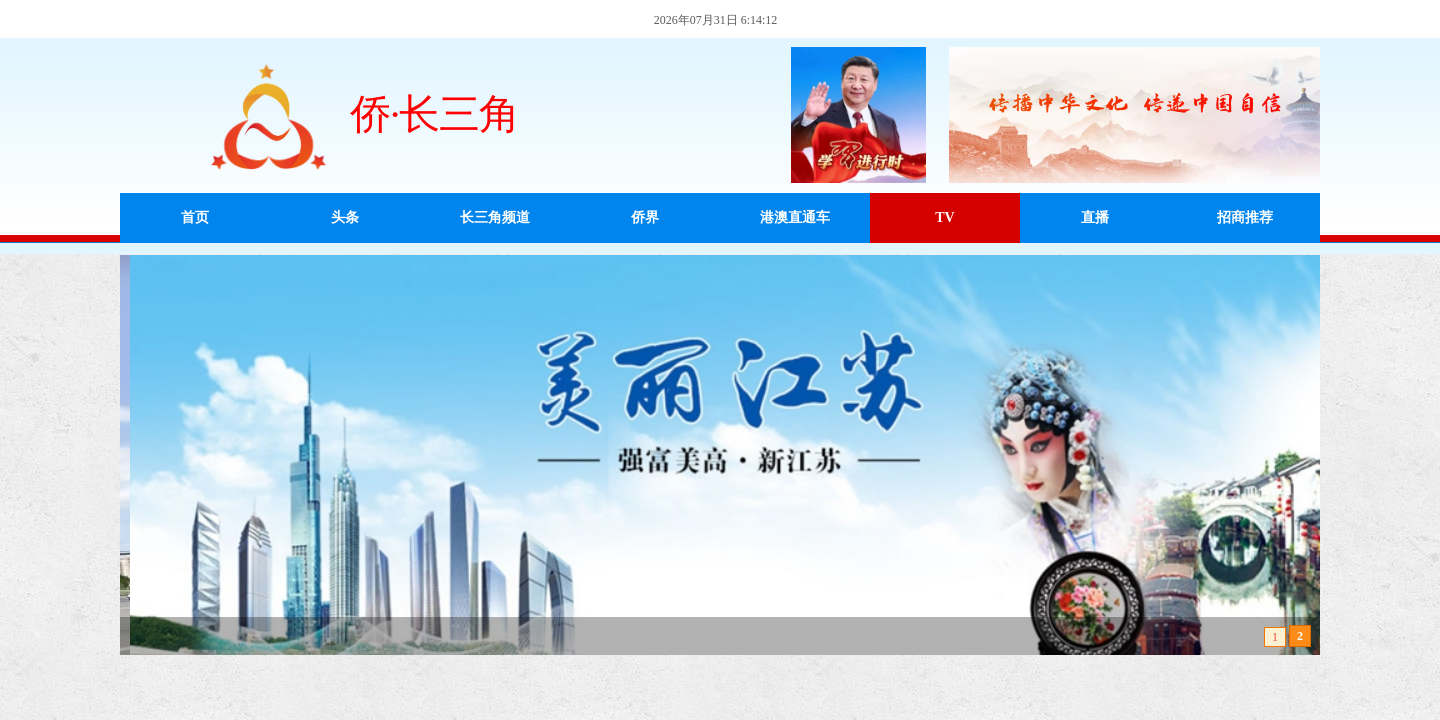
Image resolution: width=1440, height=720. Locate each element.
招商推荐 (1245, 217)
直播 (1095, 217)
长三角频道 (495, 217)
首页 (195, 217)
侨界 (645, 217)
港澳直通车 (795, 217)
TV (944, 217)
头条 (345, 217)
